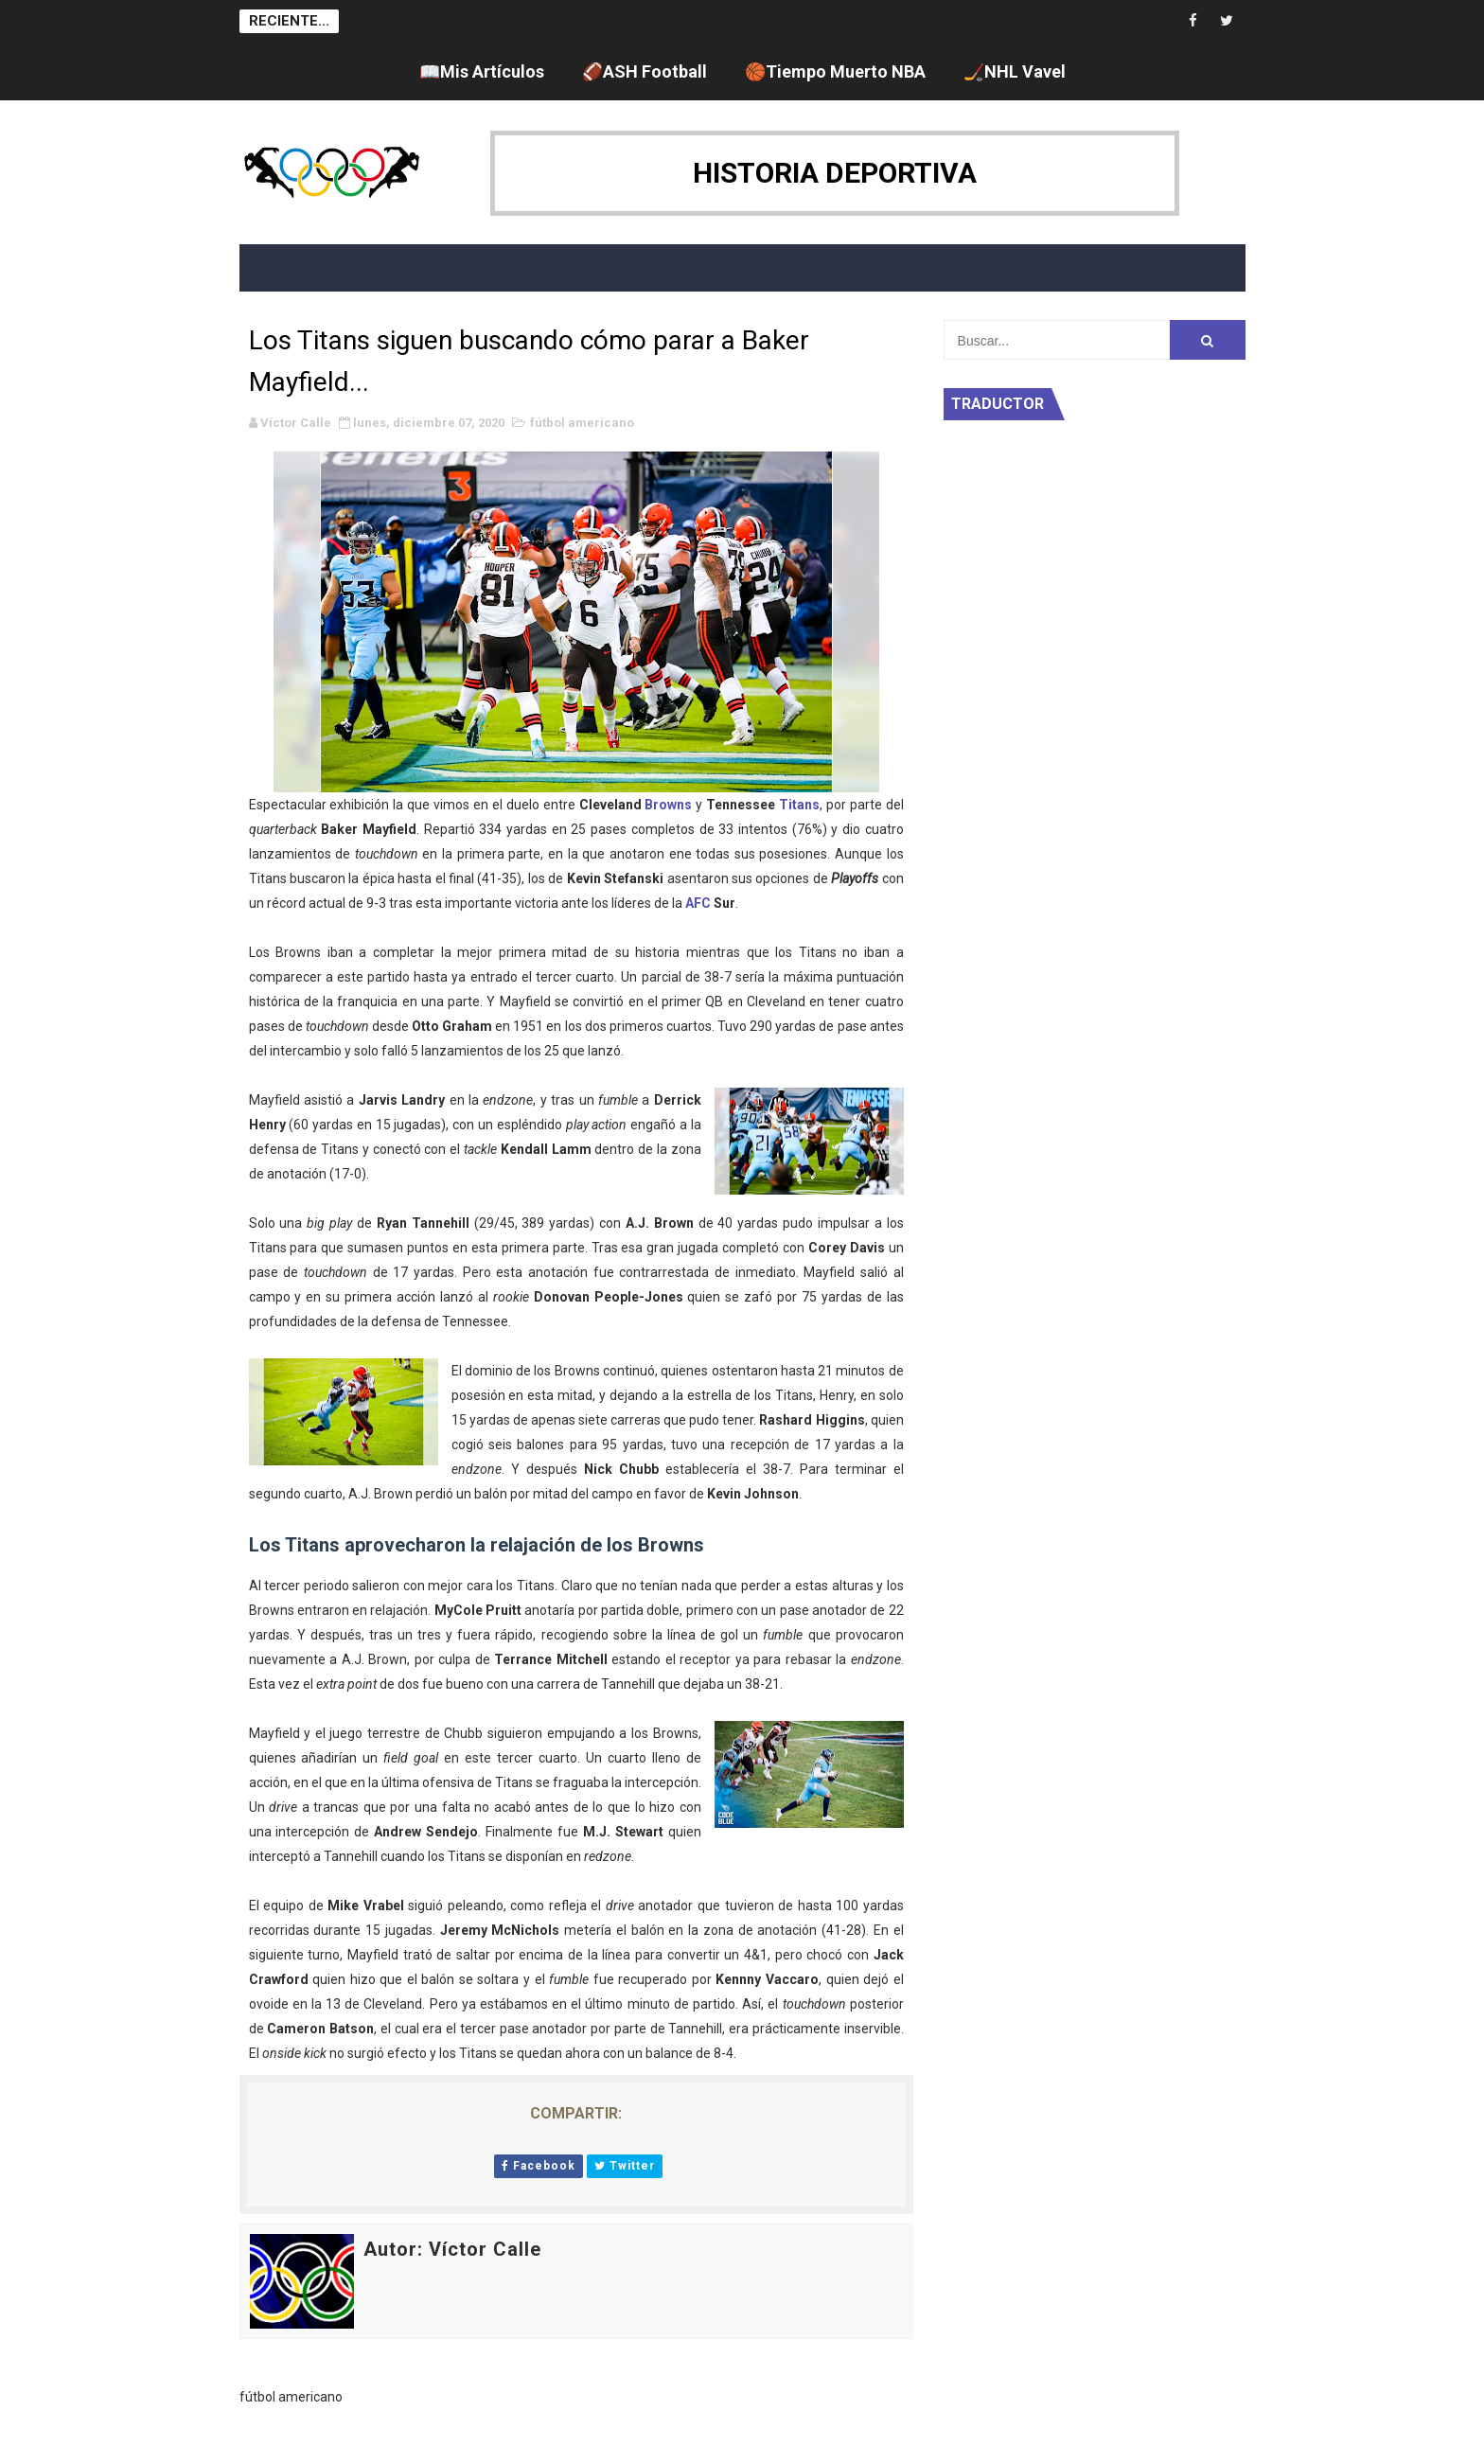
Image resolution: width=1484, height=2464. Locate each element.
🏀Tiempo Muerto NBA (835, 71)
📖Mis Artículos (481, 71)
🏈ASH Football (644, 71)
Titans (799, 804)
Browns (668, 804)
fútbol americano (582, 423)
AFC (698, 903)
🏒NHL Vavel (1014, 71)
